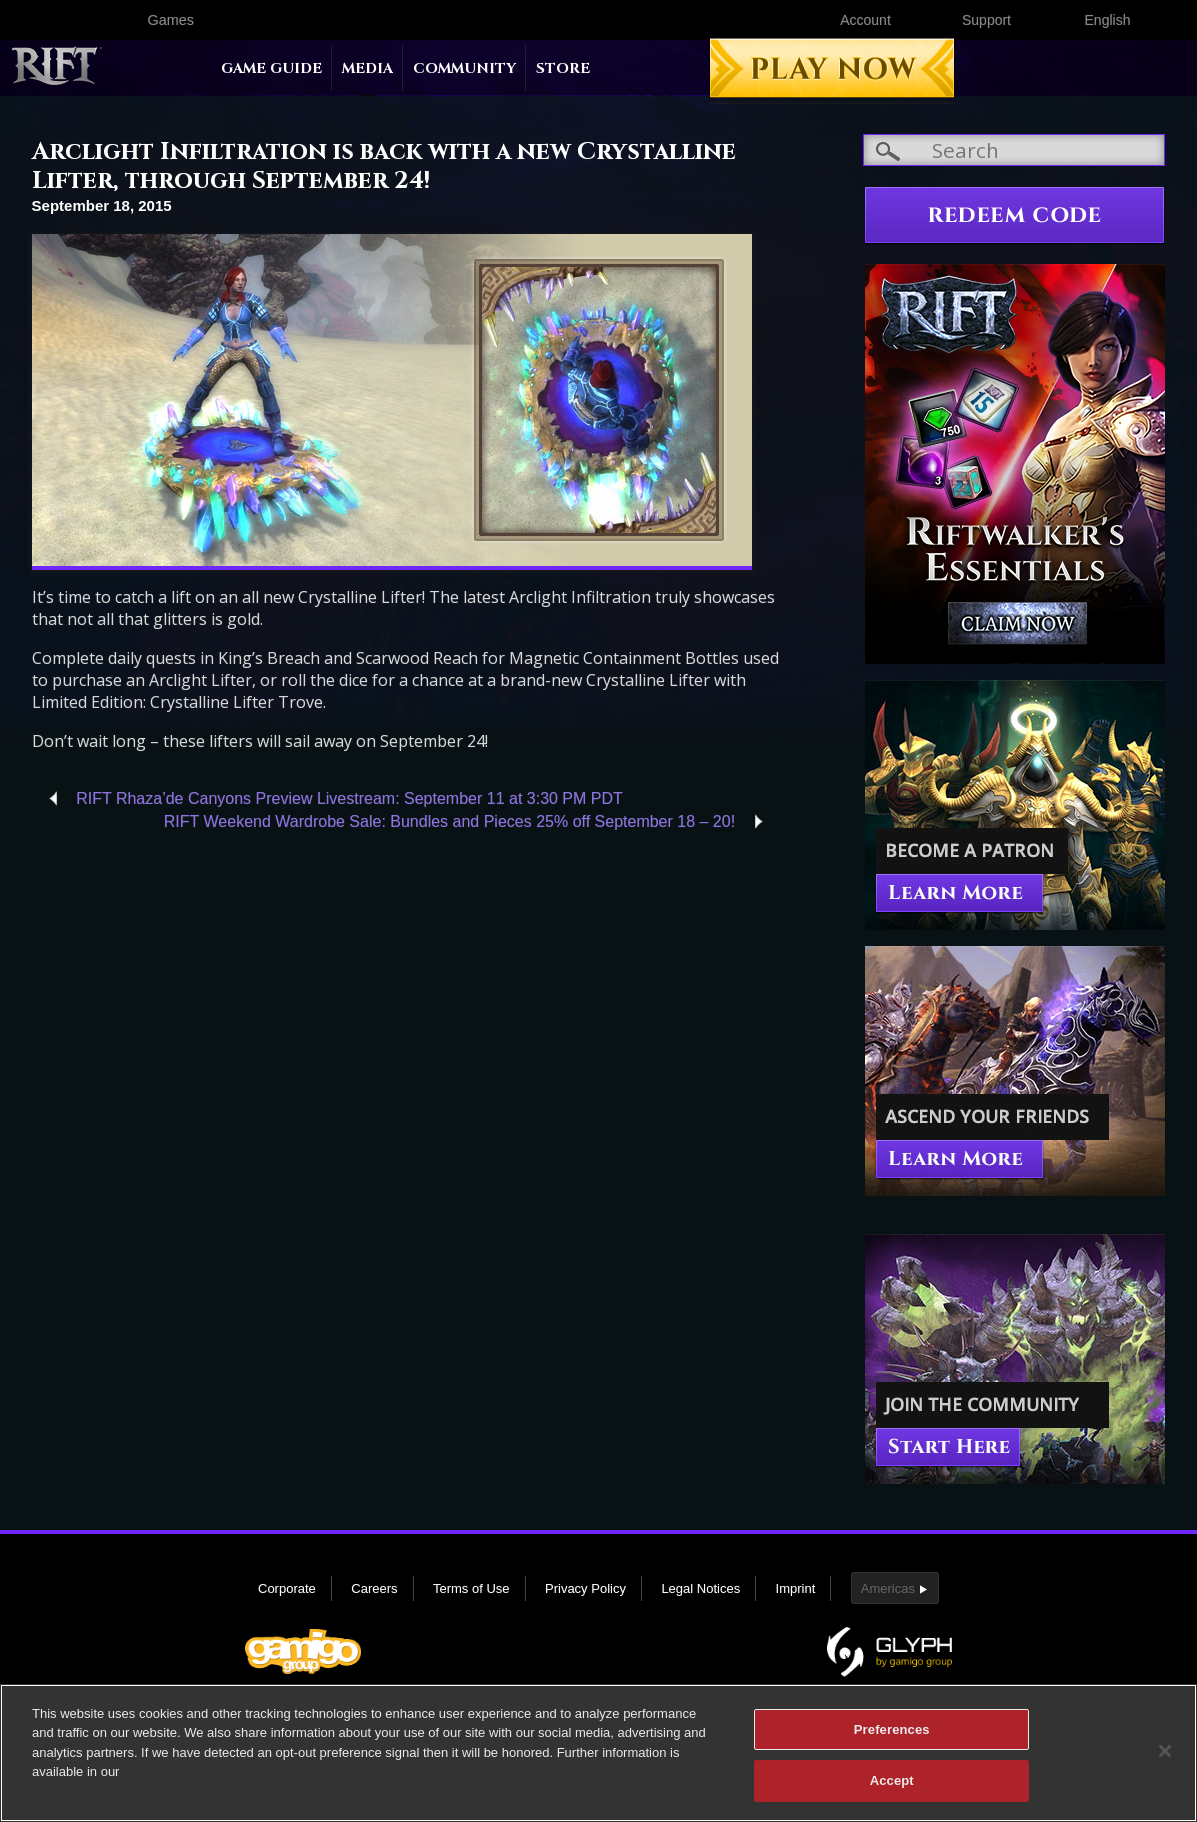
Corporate (287, 1588)
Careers (374, 1588)
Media (367, 68)
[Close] (1165, 1760)
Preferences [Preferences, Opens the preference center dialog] (892, 1738)
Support (986, 20)
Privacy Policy (585, 1588)
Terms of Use (471, 1588)
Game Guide (271, 68)
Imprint (796, 1588)
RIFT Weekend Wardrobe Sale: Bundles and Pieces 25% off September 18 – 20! (449, 821)
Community (464, 68)
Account (865, 20)
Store (563, 68)
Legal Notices (700, 1588)
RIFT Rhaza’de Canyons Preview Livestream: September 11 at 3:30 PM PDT (349, 798)
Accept (892, 1790)
